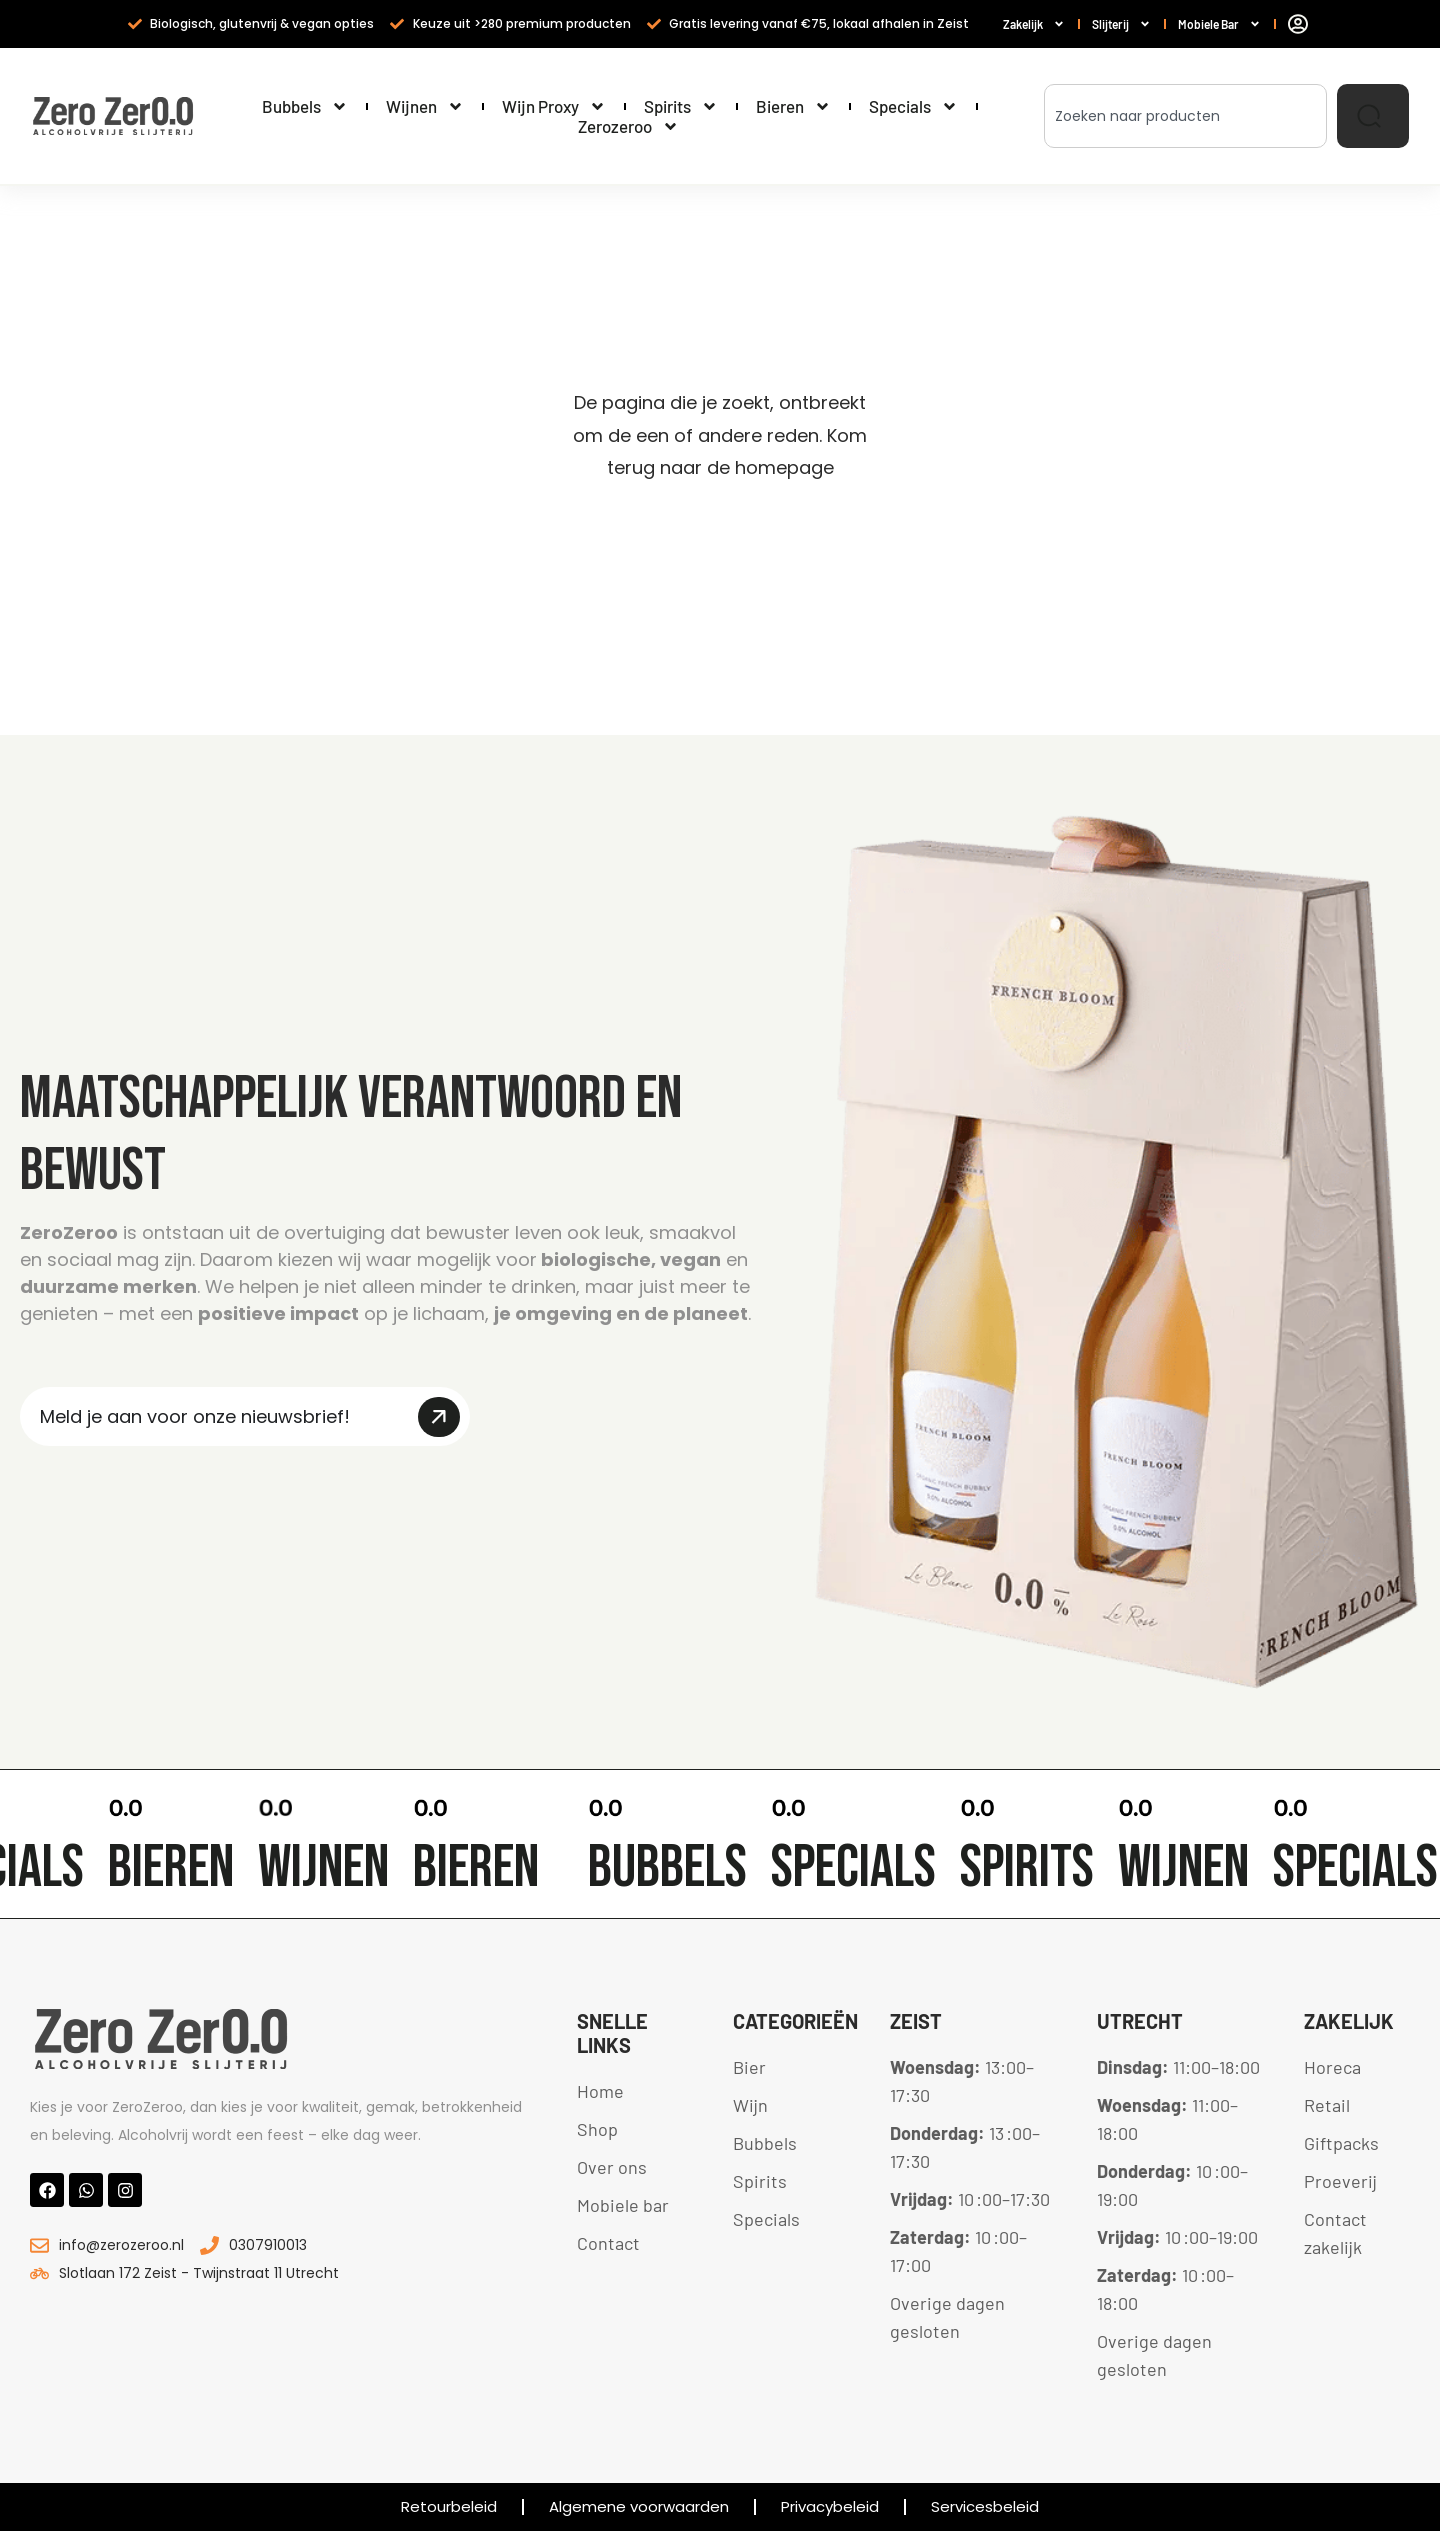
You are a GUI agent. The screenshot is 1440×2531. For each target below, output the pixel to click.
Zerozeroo (628, 126)
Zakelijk (1034, 24)
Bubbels (305, 106)
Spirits (681, 106)
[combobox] (1185, 116)
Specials (913, 106)
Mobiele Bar (1219, 24)
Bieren (793, 106)
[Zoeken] (1373, 116)
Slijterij (1121, 24)
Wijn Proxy (554, 106)
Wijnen (425, 106)
